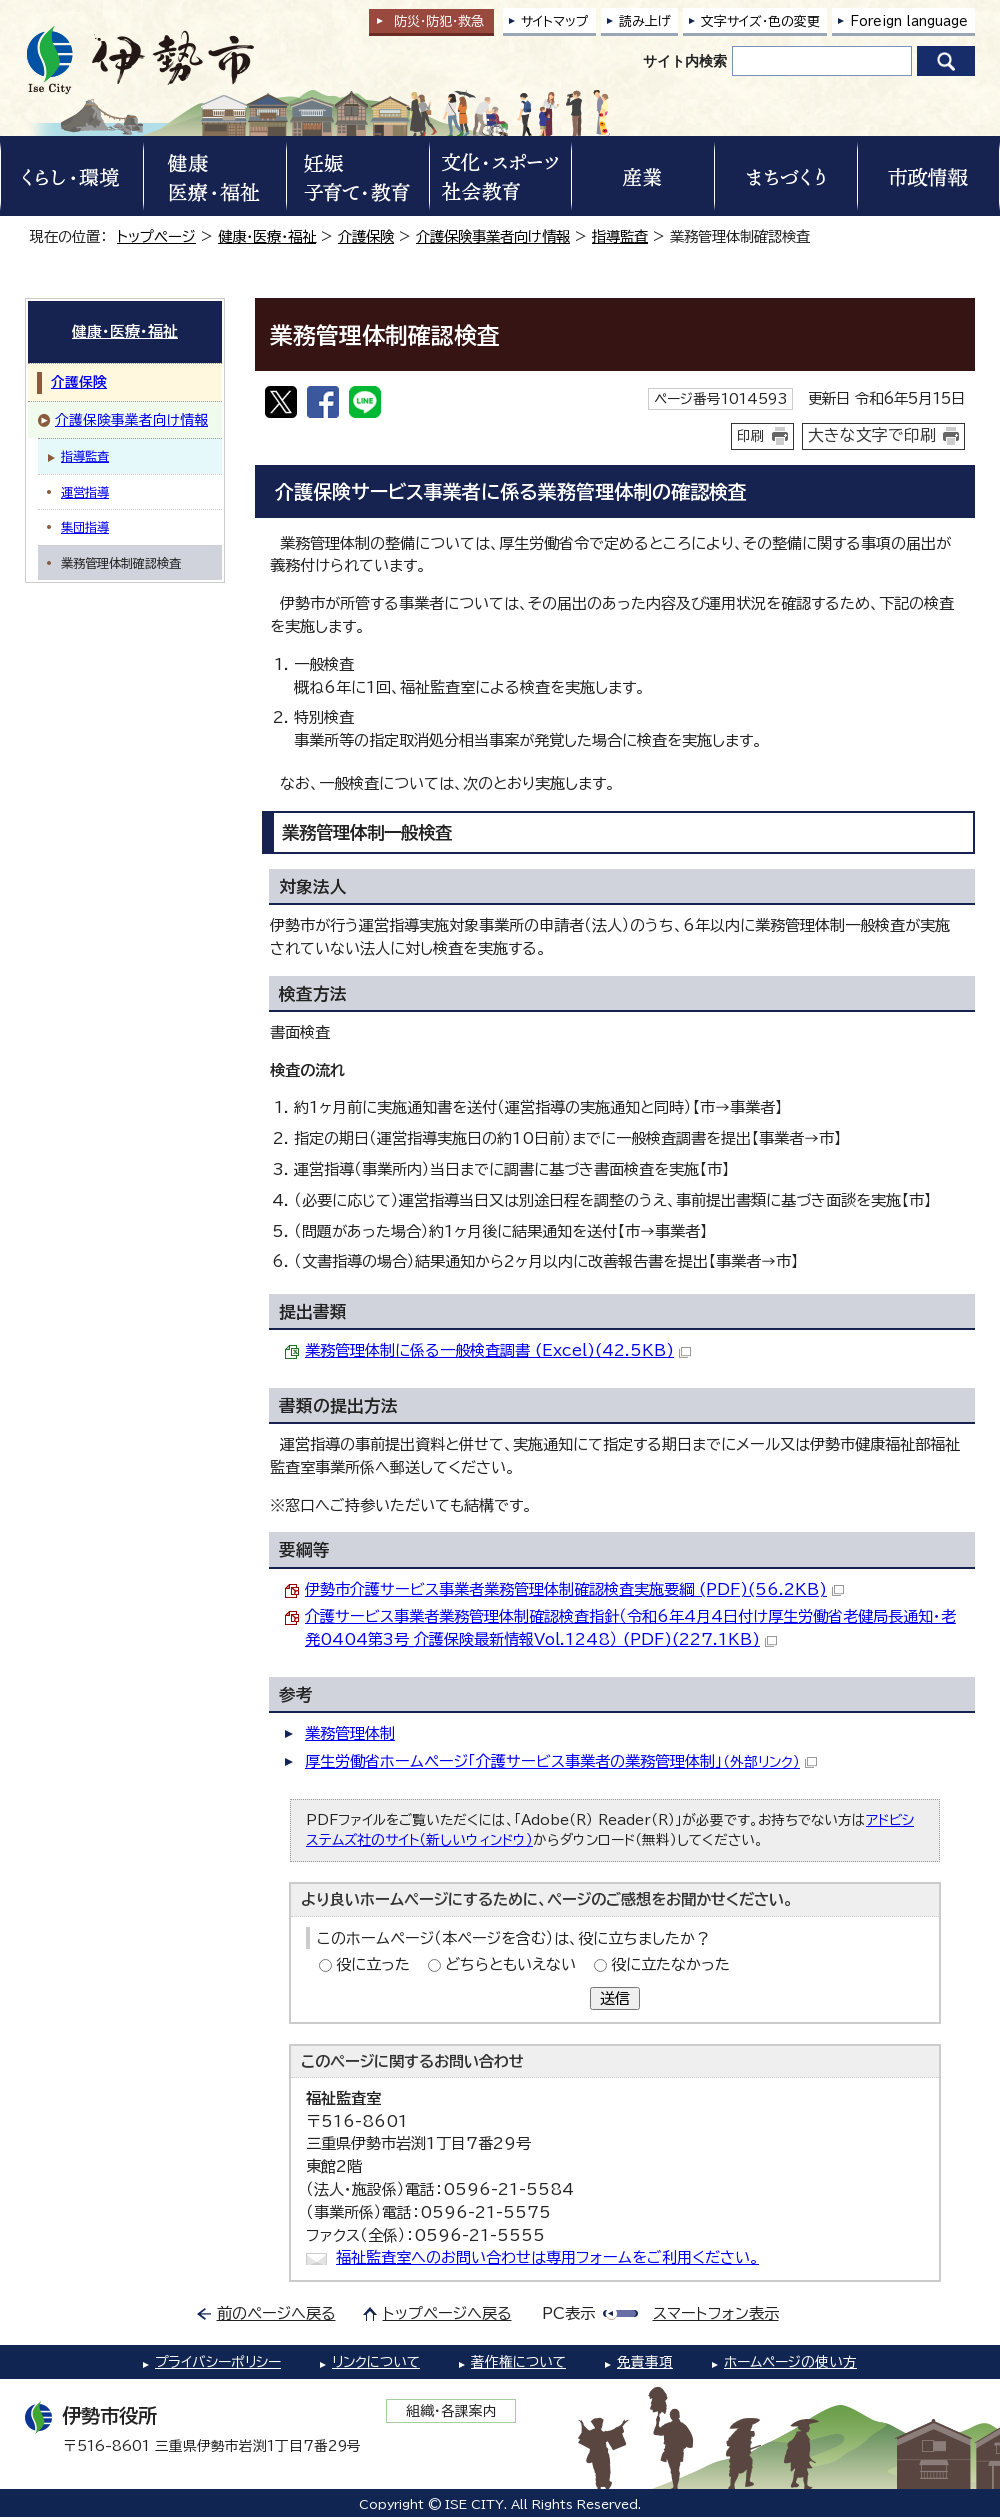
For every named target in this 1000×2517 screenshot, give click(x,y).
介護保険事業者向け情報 (493, 236)
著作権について (518, 2362)
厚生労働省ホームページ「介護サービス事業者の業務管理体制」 (561, 1761)
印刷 (751, 436)
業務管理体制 (350, 1733)
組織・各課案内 (451, 2411)
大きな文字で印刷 (872, 435)
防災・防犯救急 (439, 21)
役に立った (373, 1964)
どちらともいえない (510, 1964)
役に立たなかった (670, 1964)
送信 (615, 1998)
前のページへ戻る (276, 2313)
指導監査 (620, 236)
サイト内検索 (685, 61)
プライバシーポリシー (218, 2362)
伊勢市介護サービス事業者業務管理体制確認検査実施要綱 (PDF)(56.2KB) (574, 1589)
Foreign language (909, 21)
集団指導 (85, 527)
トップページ (156, 236)
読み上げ (645, 21)
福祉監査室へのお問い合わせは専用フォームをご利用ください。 (547, 2257)
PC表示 (568, 2313)
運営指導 (85, 492)
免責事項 (645, 2362)
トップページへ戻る (447, 2313)
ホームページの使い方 (790, 2362)
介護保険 (366, 236)
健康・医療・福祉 (267, 236)
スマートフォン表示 (716, 2313)
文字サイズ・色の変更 (760, 21)
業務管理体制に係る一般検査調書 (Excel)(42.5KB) (498, 1350)
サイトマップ (555, 21)
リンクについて (376, 2362)
